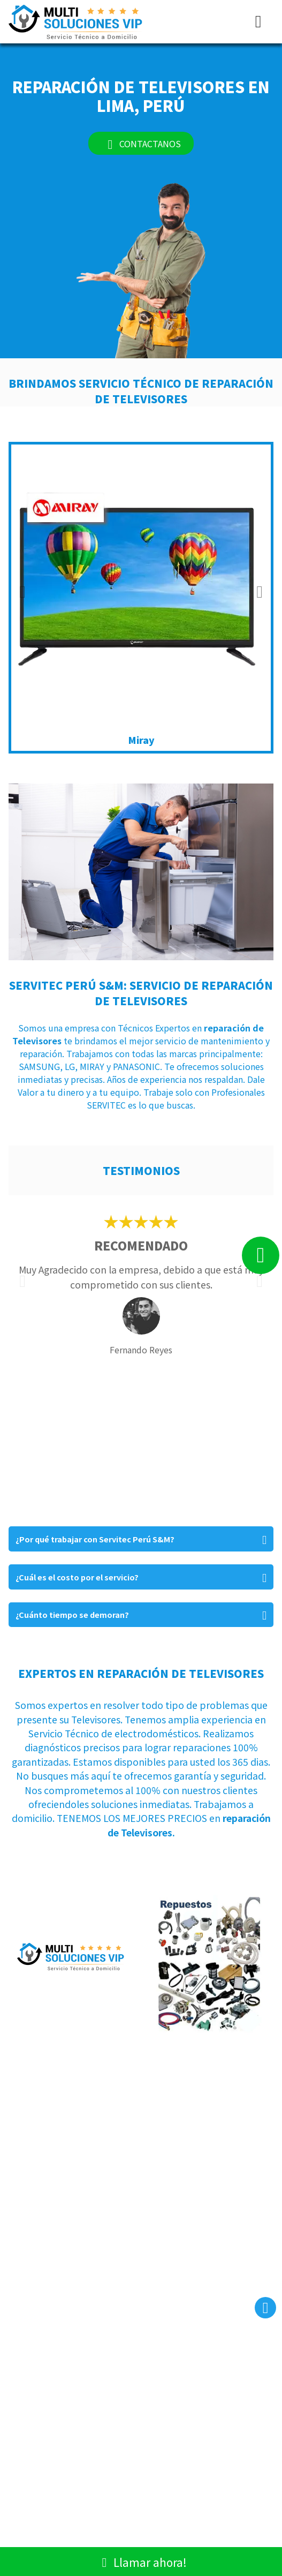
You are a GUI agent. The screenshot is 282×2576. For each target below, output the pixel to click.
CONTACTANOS (141, 143)
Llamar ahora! (141, 2561)
